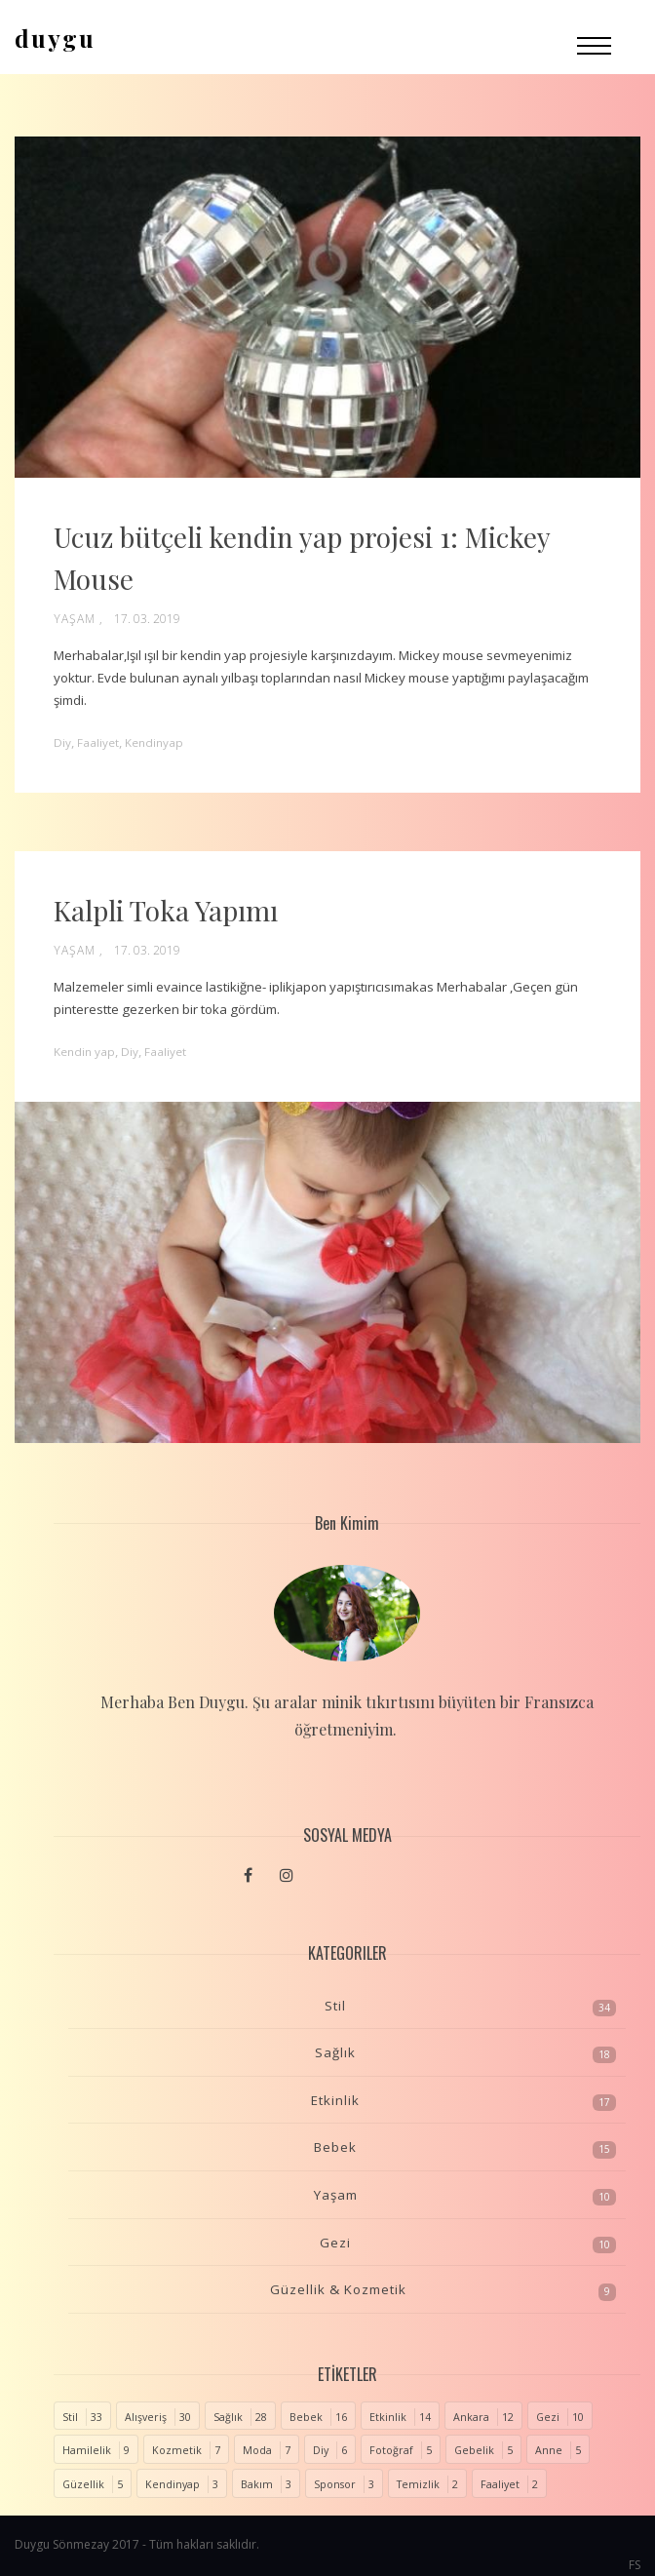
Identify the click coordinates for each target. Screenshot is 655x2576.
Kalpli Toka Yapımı (166, 910)
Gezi (335, 2242)
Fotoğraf (391, 2450)
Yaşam (75, 618)
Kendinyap (172, 2484)
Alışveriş (146, 2417)
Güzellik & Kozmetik (338, 2289)
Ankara (471, 2417)
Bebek (335, 2147)
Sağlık (335, 2052)
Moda (257, 2450)
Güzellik (83, 2484)
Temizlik (418, 2484)
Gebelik (474, 2450)
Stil (335, 2005)
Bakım (257, 2484)
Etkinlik (335, 2100)
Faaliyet (500, 2484)
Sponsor (335, 2484)
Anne (548, 2450)
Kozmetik (177, 2450)
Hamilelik (86, 2450)
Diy (320, 2450)
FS (634, 2564)
